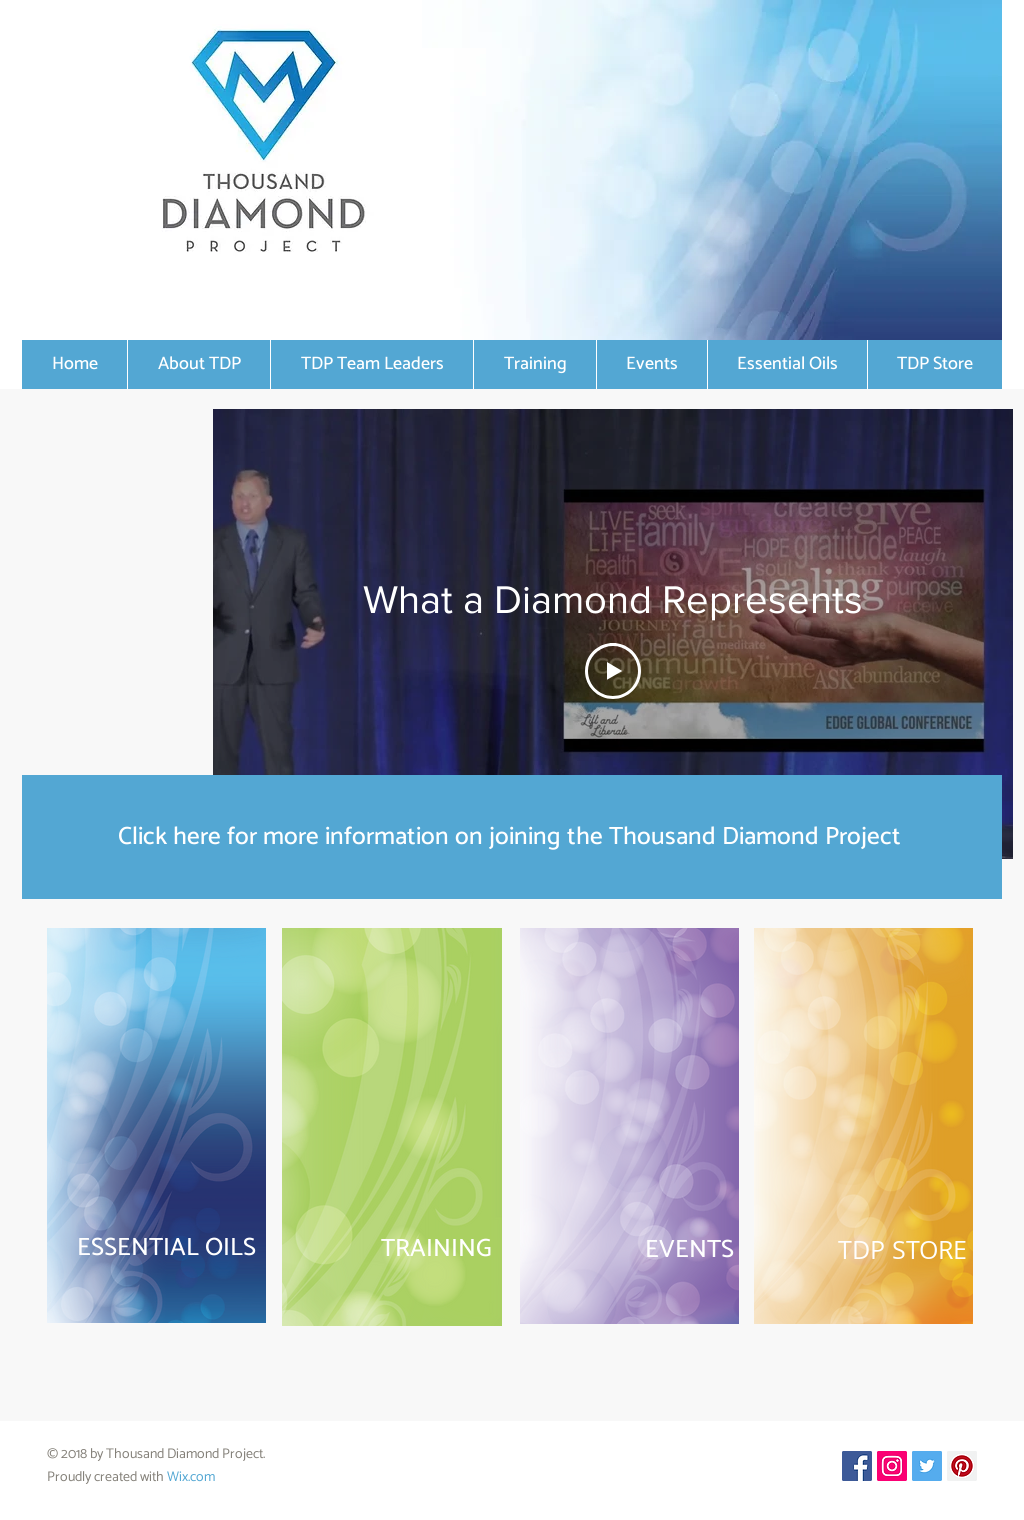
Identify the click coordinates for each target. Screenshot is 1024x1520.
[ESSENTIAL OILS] (156, 1248)
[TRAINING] (396, 1249)
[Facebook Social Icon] (857, 1466)
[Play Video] (613, 671)
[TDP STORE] (862, 1250)
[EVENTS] (629, 1250)
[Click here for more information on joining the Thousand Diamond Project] (512, 837)
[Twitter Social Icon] (927, 1466)
